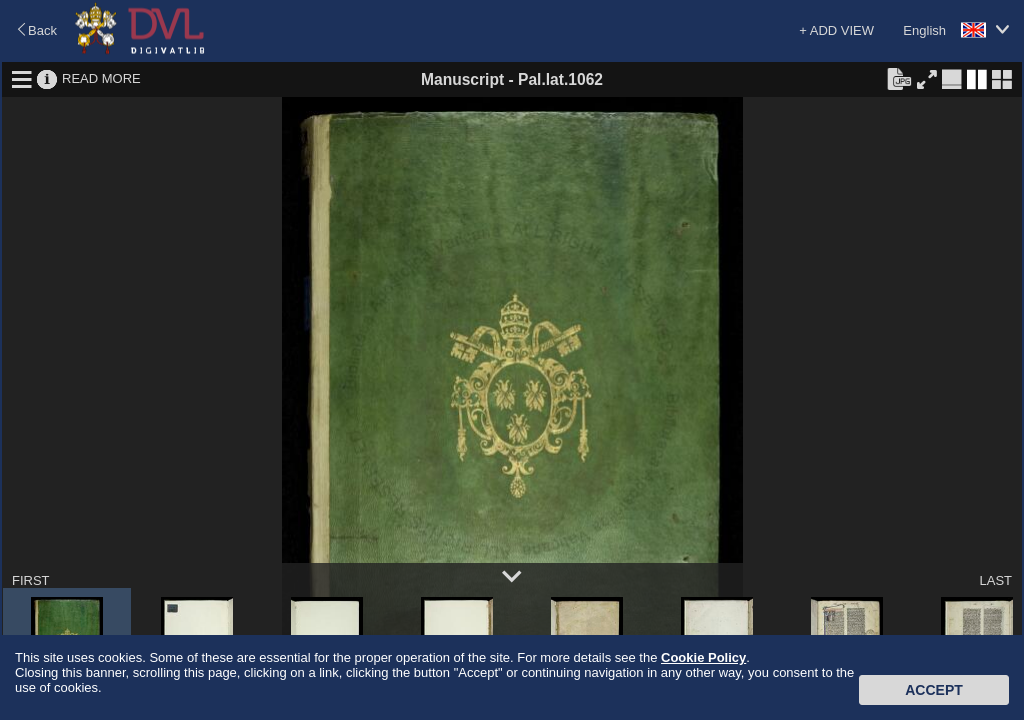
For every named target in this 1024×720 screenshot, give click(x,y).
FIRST (31, 580)
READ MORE (101, 78)
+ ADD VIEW (836, 30)
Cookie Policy (703, 657)
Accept (934, 690)
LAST (995, 580)
